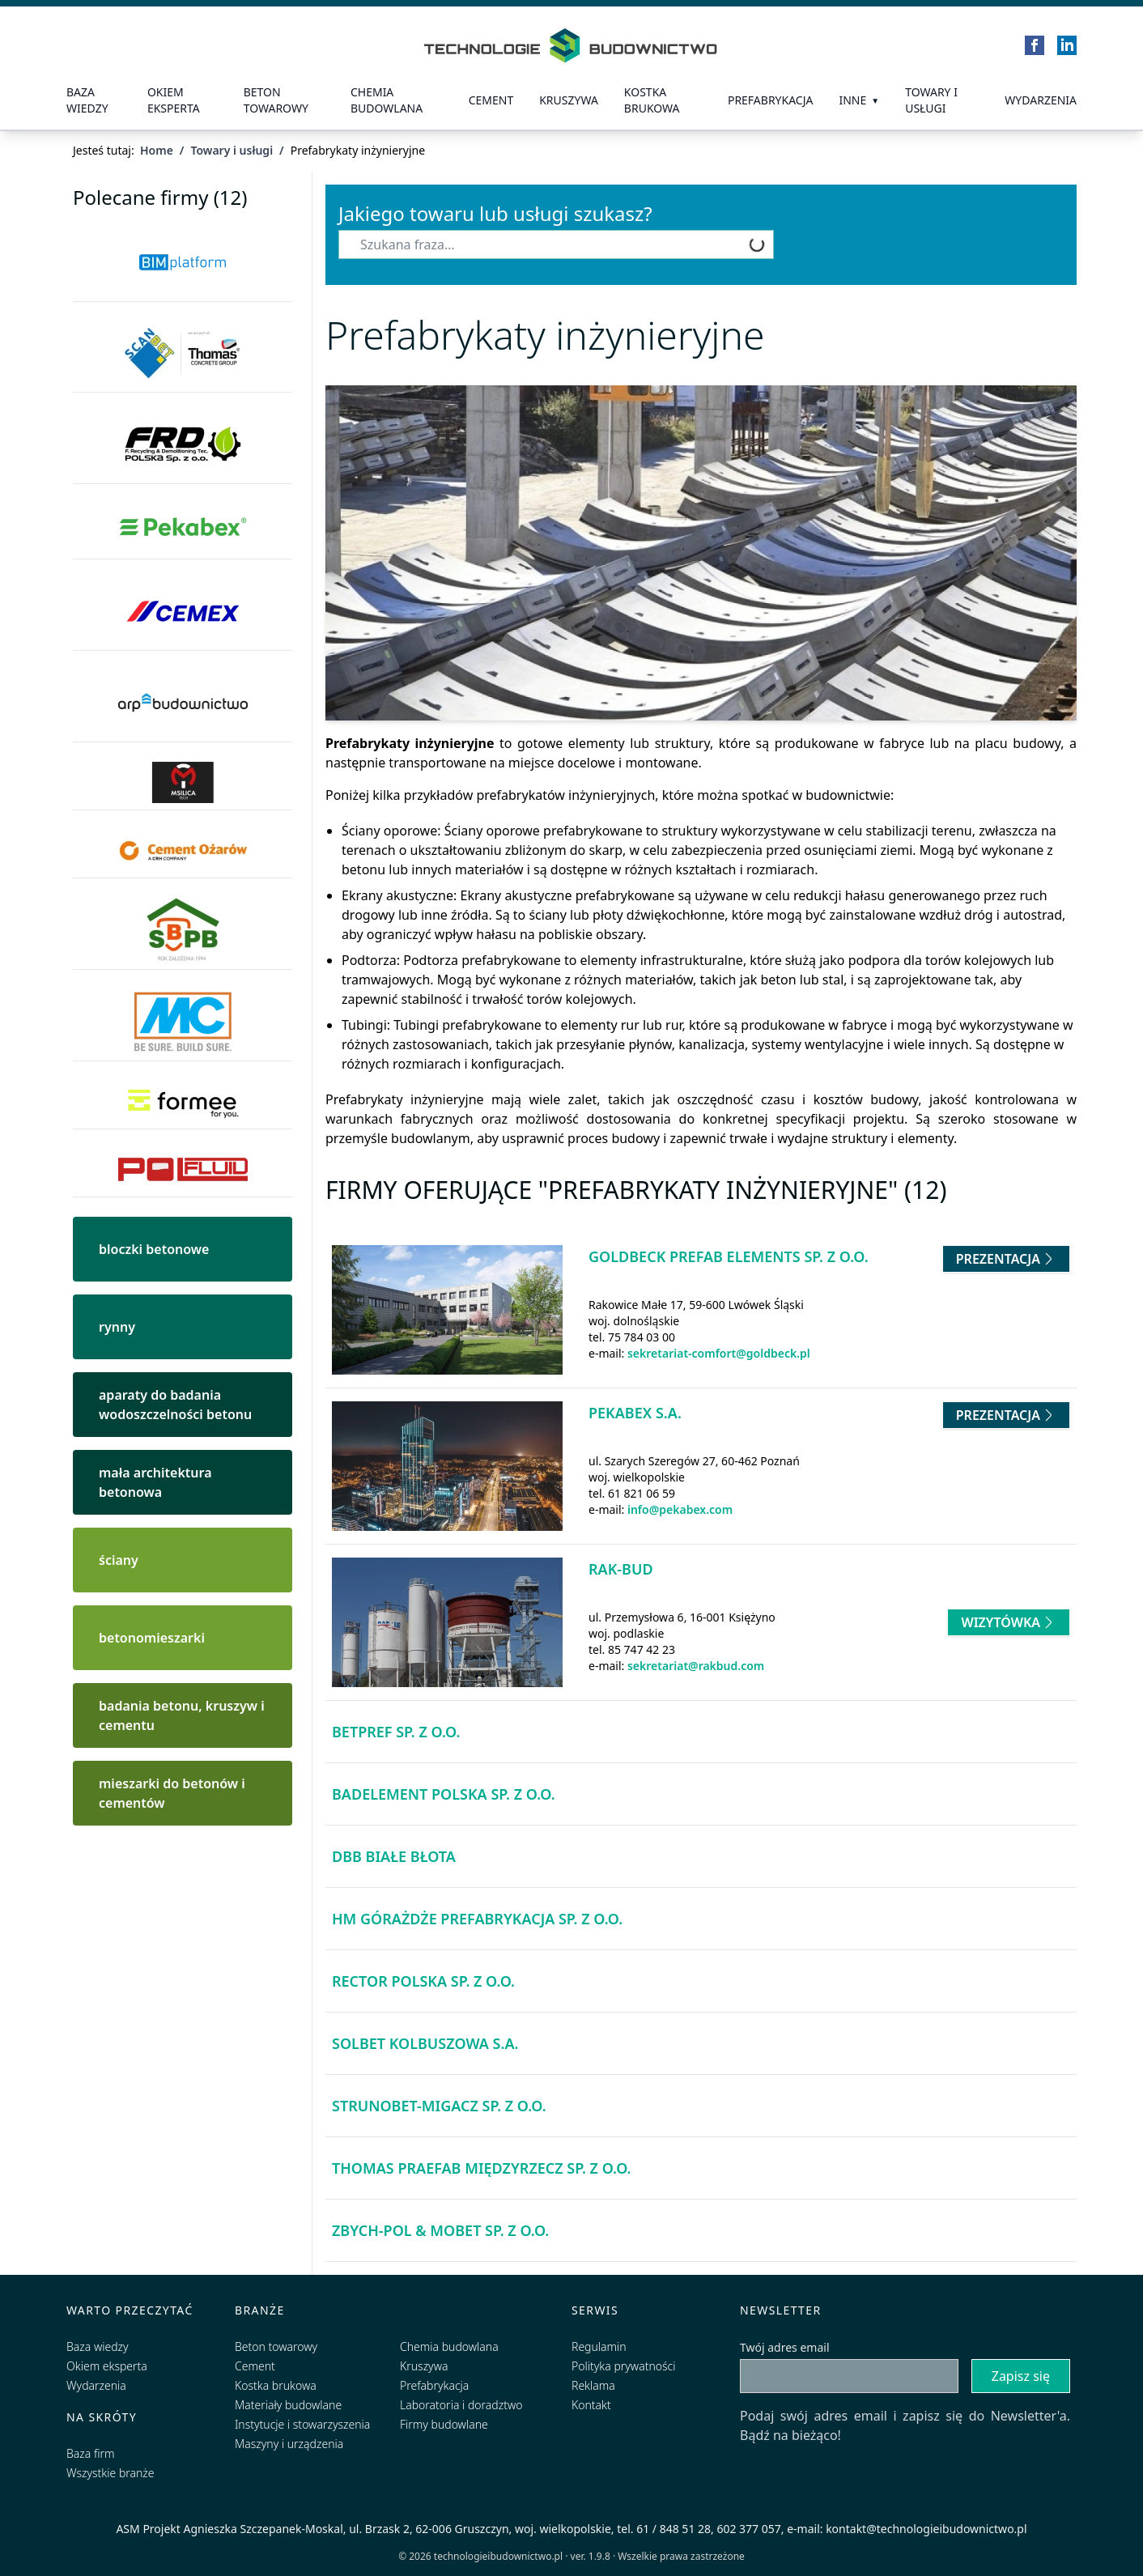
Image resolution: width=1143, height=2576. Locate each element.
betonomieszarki (152, 1638)
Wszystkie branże (110, 2472)
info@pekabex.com (680, 1509)
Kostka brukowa (276, 2385)
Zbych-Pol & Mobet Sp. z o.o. (440, 2230)
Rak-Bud (620, 1569)
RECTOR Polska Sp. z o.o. (423, 1981)
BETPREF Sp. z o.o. (396, 1731)
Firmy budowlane (444, 2424)
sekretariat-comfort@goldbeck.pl (718, 1353)
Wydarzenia (1041, 100)
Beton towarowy (276, 100)
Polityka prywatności (623, 2366)
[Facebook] (1034, 45)
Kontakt (591, 2404)
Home (156, 150)
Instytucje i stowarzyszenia (302, 2424)
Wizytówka (1008, 1622)
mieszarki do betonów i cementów (172, 1793)
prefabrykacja (771, 100)
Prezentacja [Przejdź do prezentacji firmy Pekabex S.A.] (1006, 1415)
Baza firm (90, 2453)
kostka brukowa (652, 100)
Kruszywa (568, 100)
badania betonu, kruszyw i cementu (182, 1715)
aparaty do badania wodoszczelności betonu (175, 1404)
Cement (491, 100)
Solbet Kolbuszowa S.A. (425, 2043)
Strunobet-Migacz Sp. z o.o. (439, 2105)
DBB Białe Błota (394, 1856)
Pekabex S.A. (635, 1412)
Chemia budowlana (387, 100)
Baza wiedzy (87, 100)
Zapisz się (1021, 2376)
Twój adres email (785, 2347)
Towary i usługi (931, 100)
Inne (852, 100)
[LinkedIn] (1067, 45)
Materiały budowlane (288, 2404)
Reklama (593, 2385)
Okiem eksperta (173, 100)
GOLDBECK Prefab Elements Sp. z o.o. (728, 1256)
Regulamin (599, 2346)
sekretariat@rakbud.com (695, 1665)
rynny (117, 1327)
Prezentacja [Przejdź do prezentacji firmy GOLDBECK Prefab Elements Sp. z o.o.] (1006, 1259)
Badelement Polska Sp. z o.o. (443, 1794)
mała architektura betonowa (155, 1482)
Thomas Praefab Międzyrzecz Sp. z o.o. (481, 2168)
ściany (118, 1560)
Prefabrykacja (434, 2385)
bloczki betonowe (154, 1249)
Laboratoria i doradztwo (461, 2404)
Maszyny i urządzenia (289, 2443)
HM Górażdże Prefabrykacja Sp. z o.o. (477, 1918)
